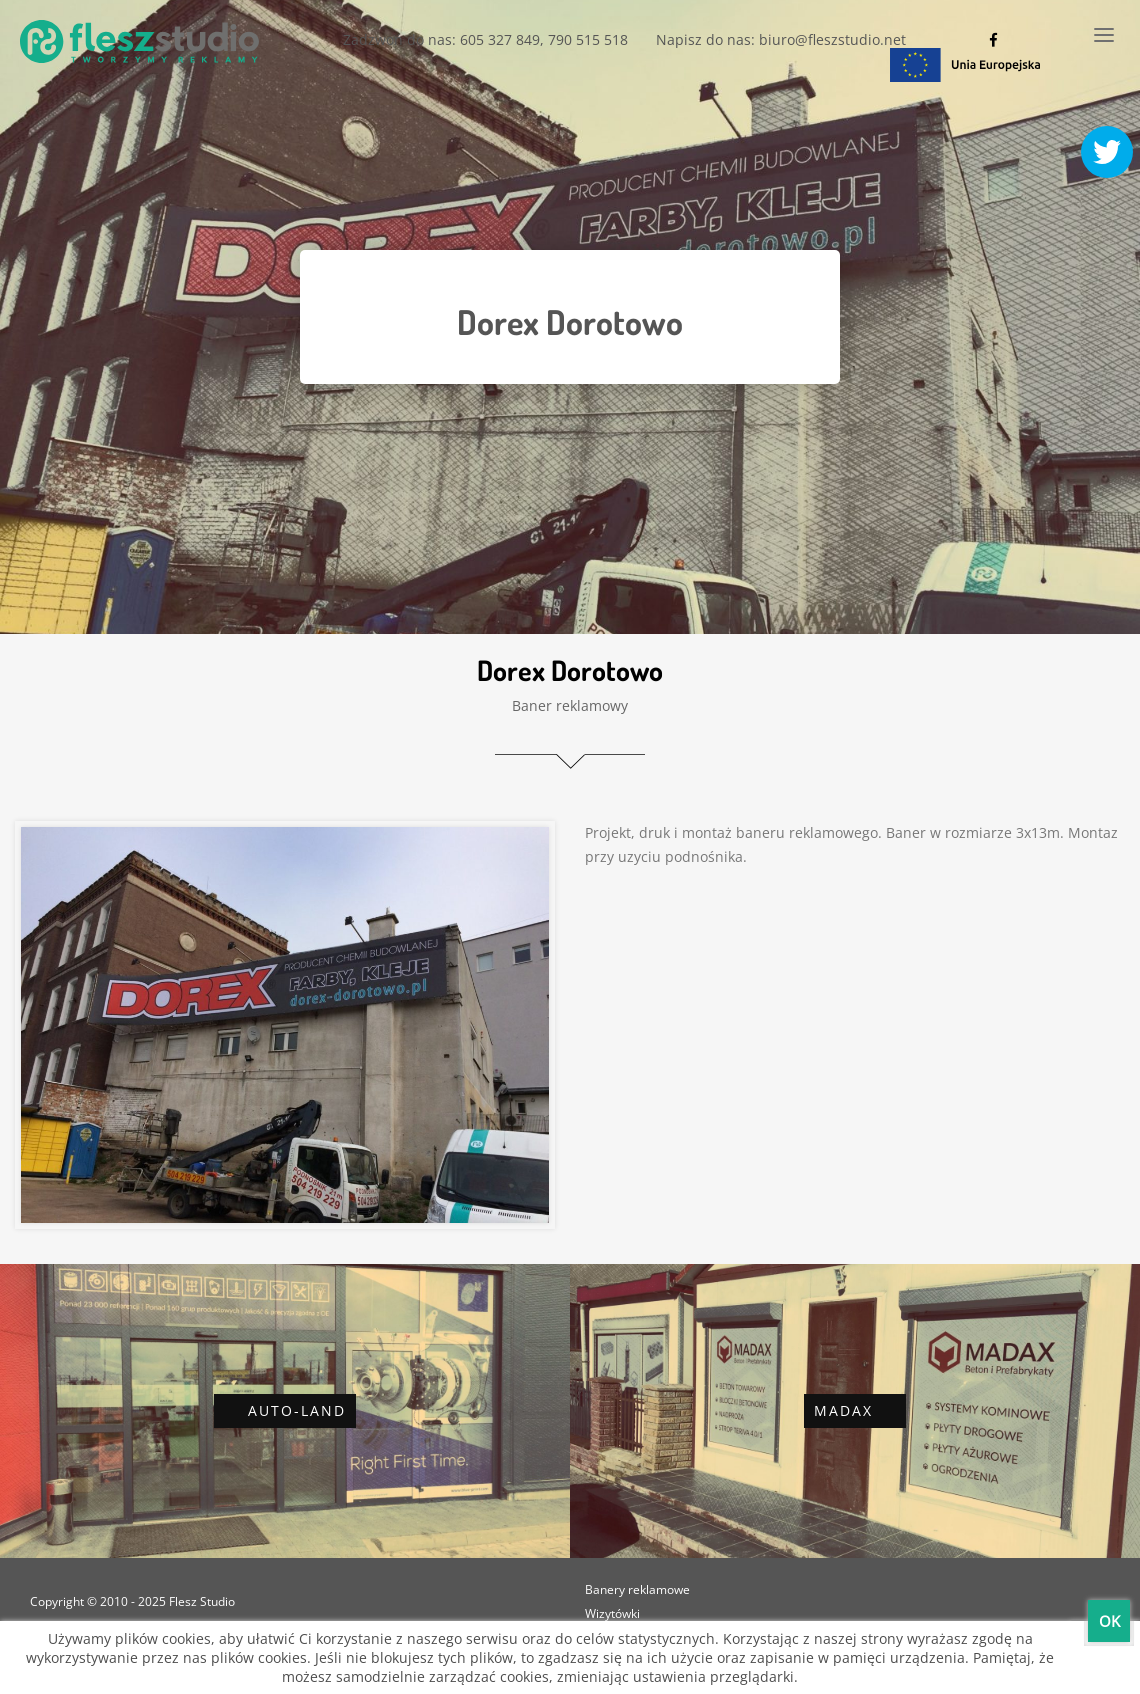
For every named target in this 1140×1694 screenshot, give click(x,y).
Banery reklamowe (637, 1589)
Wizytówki (612, 1613)
